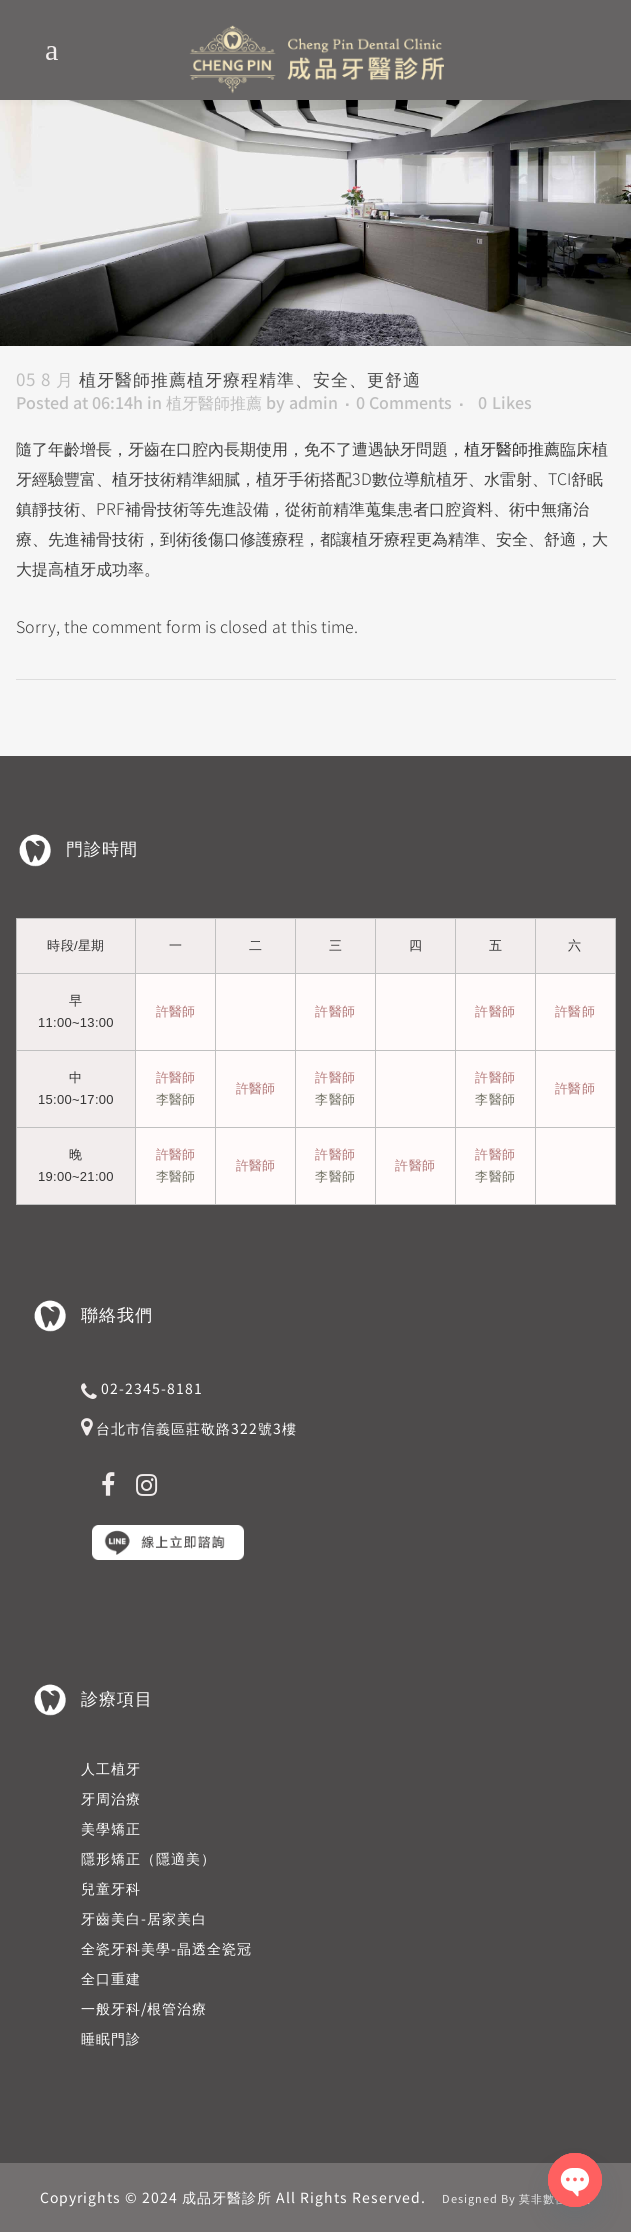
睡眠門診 (111, 2038)
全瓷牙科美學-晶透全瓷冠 (166, 1948)
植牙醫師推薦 (214, 402)
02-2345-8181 (152, 1388)
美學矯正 (111, 1828)
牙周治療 (111, 1798)
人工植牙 (111, 1768)
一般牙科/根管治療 (144, 2008)
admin (313, 402)
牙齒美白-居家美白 (144, 1918)
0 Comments (404, 402)
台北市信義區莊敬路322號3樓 (196, 1428)
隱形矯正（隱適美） (148, 1858)
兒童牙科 (111, 1888)
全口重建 (111, 1978)
